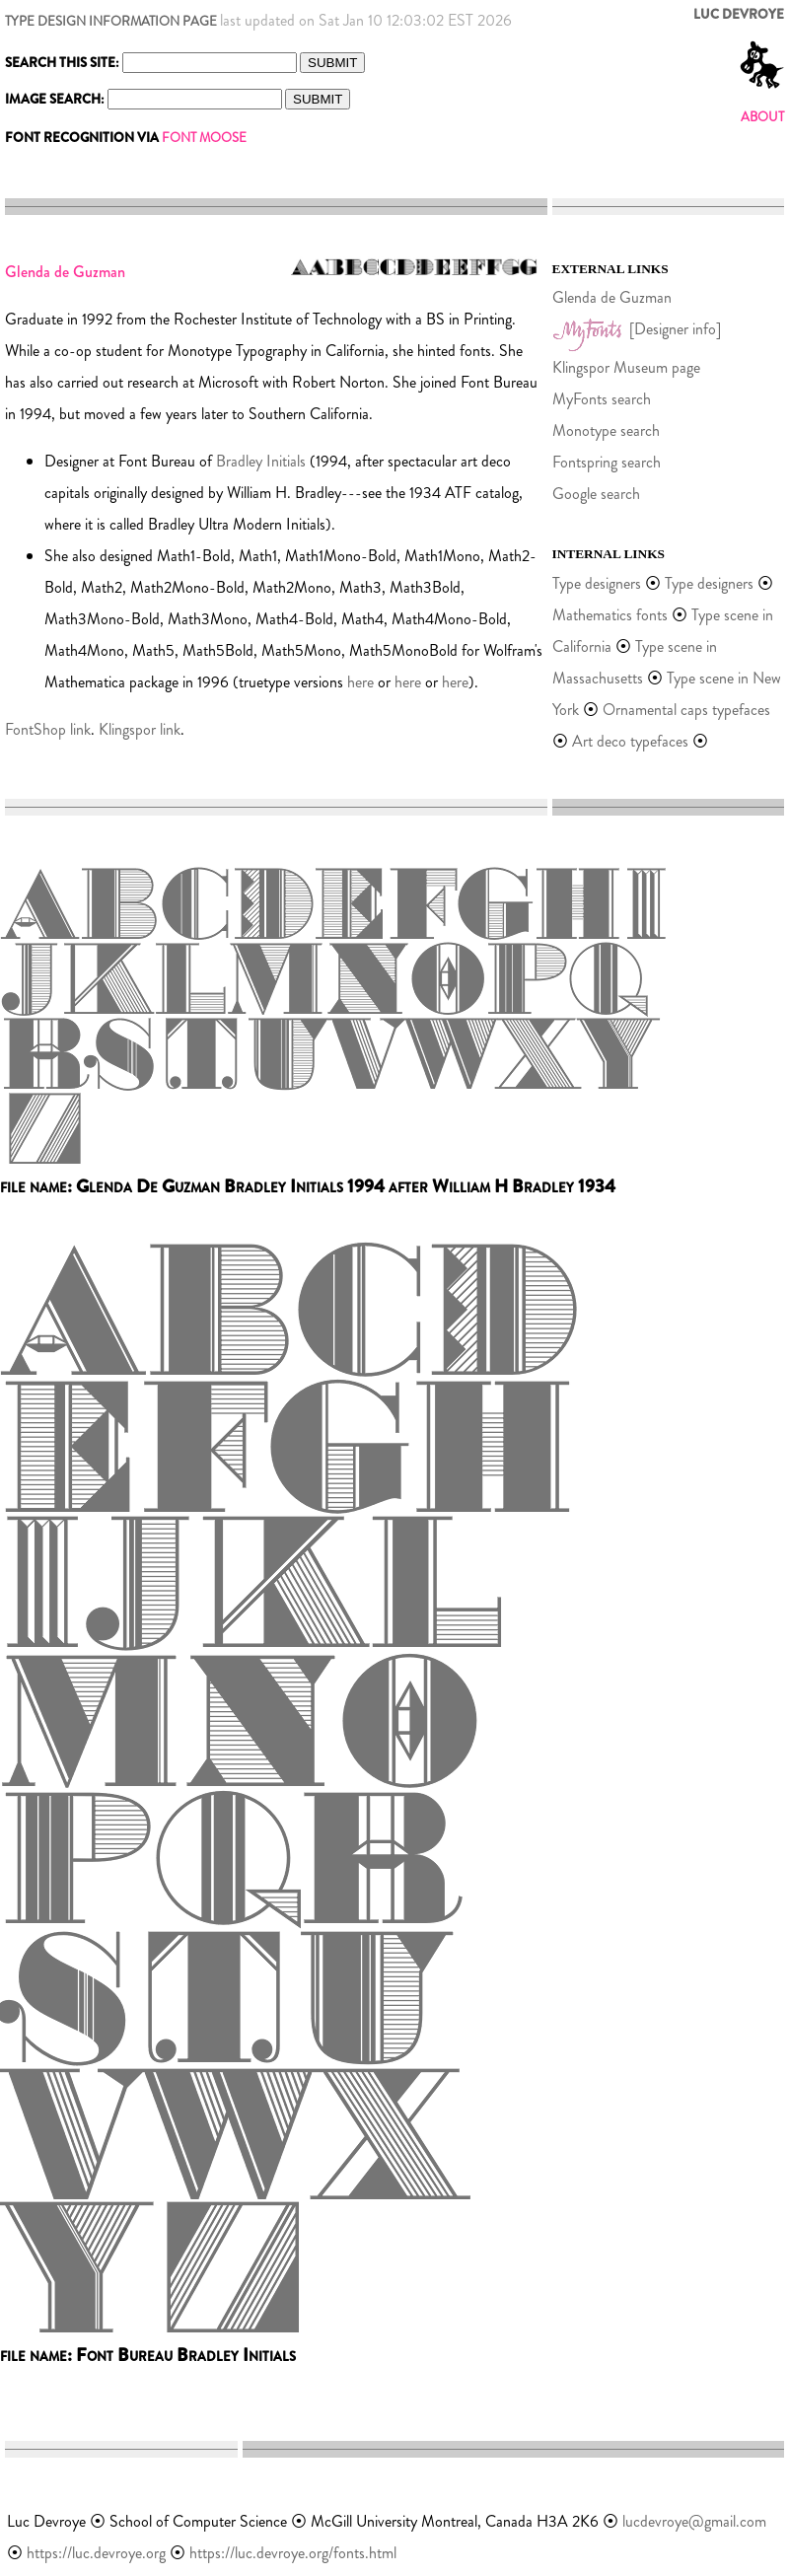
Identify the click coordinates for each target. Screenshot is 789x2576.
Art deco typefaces (630, 741)
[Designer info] (675, 329)
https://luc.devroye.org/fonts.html (292, 2552)
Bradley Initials (261, 461)
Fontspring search (606, 462)
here (360, 682)
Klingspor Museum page (626, 367)
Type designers (596, 583)
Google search (596, 493)
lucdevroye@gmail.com (694, 2521)
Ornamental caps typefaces (686, 709)
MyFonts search (601, 399)
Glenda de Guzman (612, 297)
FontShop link (48, 729)
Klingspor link (139, 729)
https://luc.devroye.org (96, 2552)
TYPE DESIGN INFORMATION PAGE (111, 21)
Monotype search (606, 430)
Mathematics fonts (610, 615)
